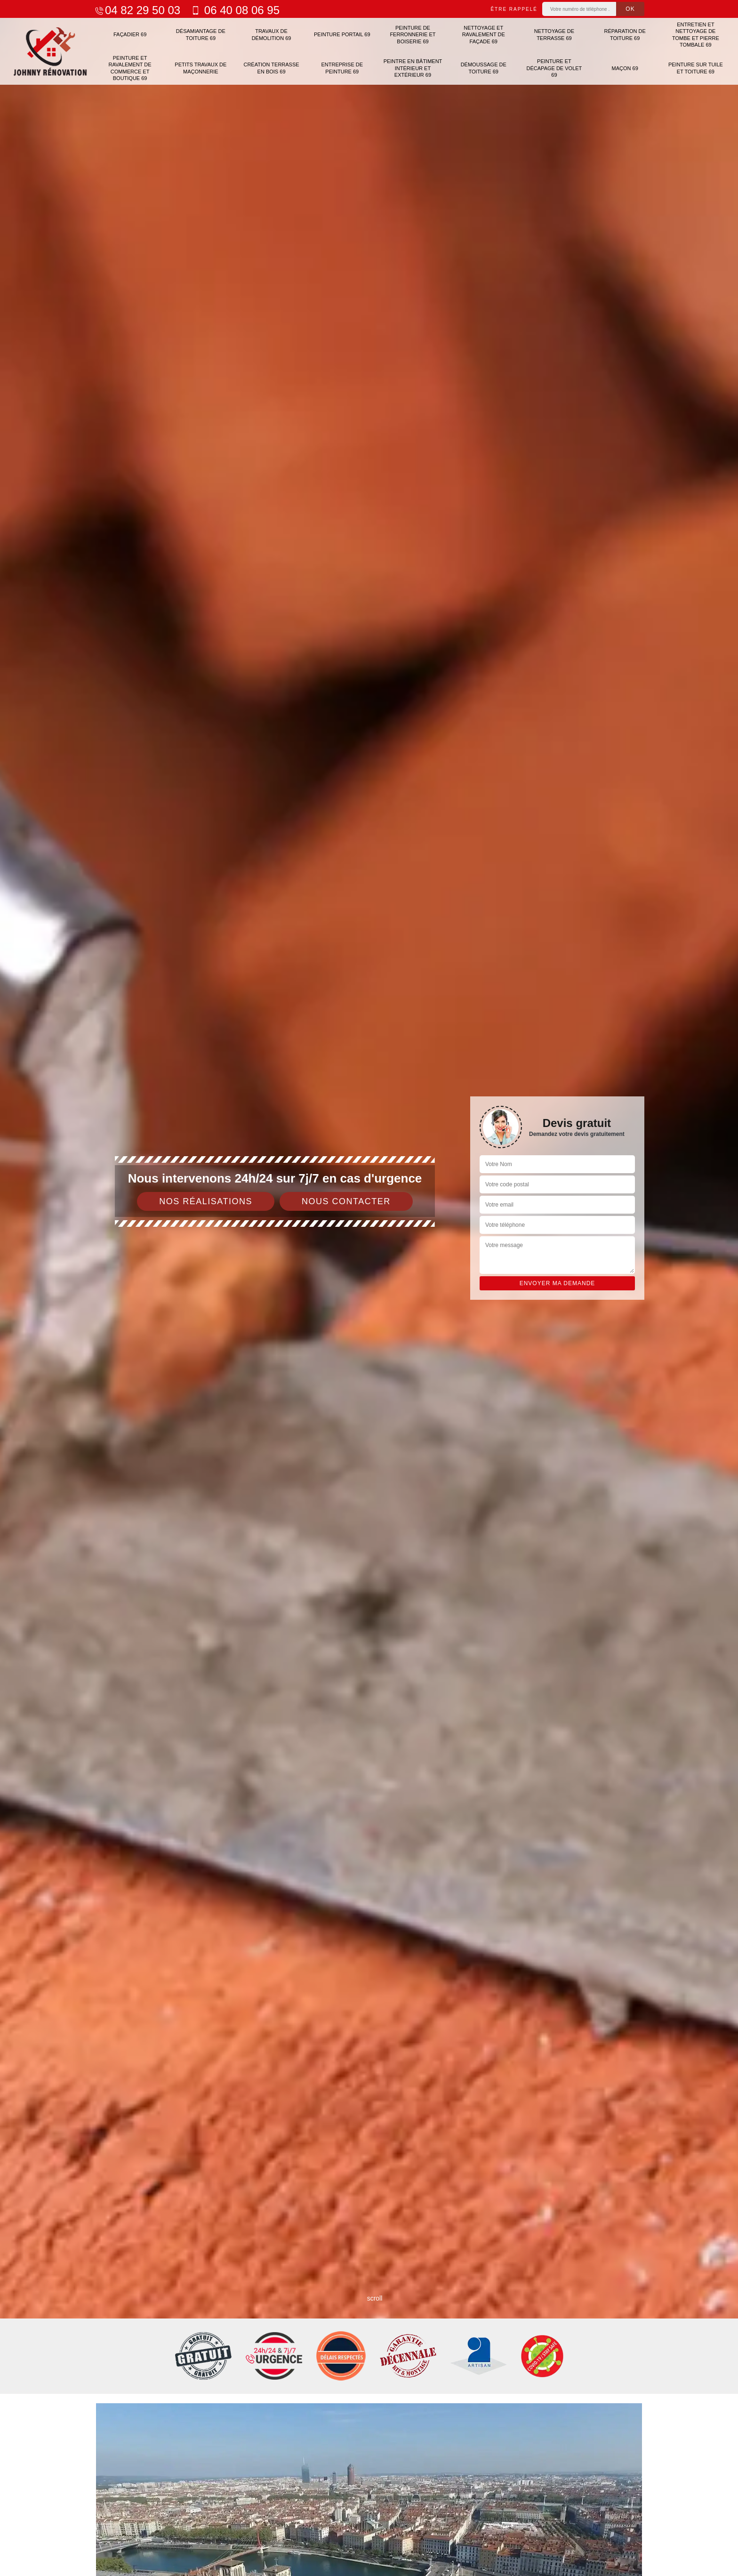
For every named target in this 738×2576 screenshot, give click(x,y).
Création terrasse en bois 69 (271, 68)
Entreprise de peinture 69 (342, 68)
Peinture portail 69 (342, 34)
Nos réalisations (205, 1201)
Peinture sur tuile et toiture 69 (695, 68)
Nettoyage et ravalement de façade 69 (483, 34)
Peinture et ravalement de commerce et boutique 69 (130, 68)
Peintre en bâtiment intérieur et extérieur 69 (413, 68)
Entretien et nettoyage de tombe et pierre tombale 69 (695, 35)
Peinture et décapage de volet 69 (554, 68)
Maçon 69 (625, 68)
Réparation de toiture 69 (625, 34)
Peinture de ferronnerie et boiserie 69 (412, 34)
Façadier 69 (129, 34)
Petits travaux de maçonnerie (200, 68)
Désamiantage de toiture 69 (200, 34)
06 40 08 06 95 (235, 10)
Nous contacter (346, 1201)
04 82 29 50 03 (137, 10)
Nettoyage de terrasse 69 (554, 34)
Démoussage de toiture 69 (483, 68)
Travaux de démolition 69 (271, 34)
